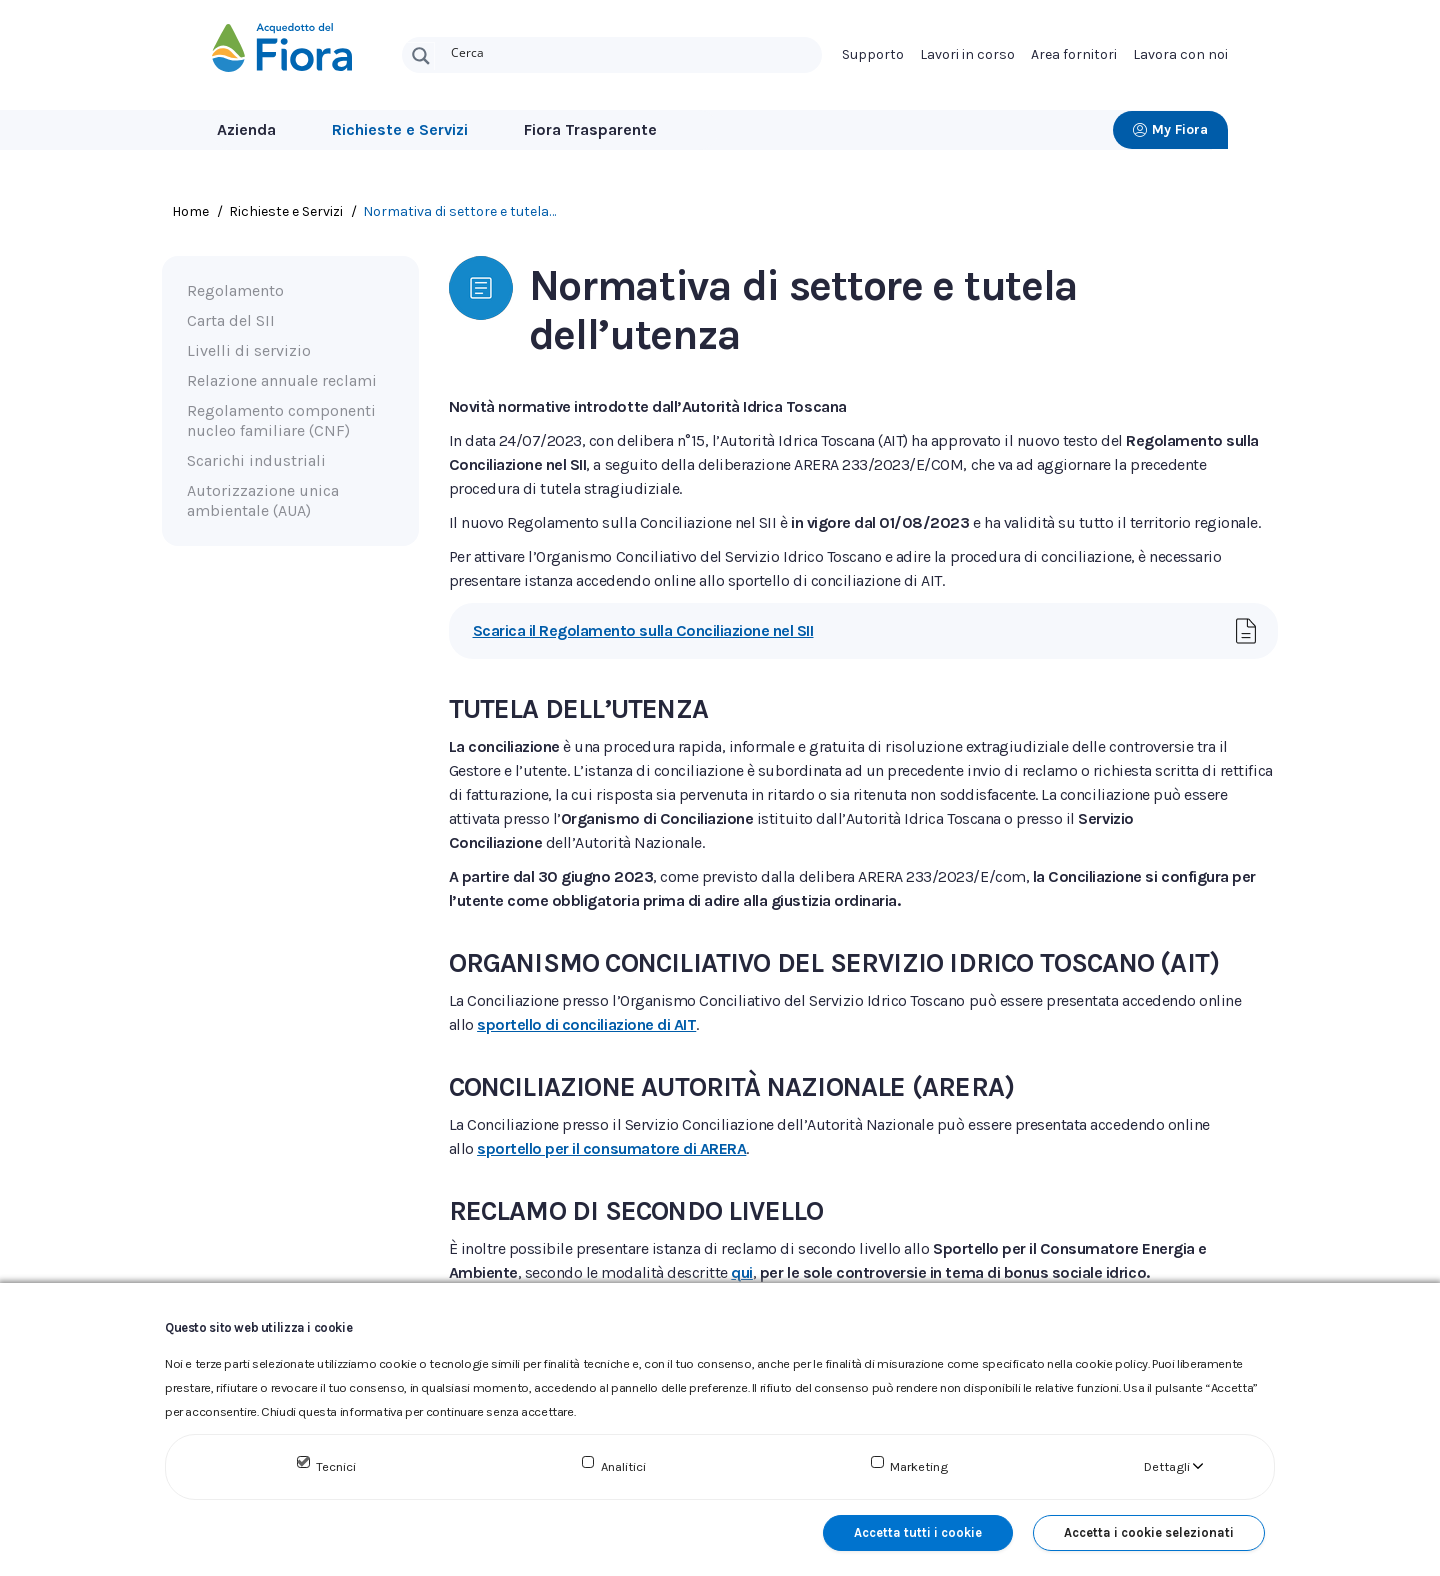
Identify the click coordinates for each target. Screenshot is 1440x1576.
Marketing (919, 1466)
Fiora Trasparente (590, 129)
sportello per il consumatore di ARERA (611, 1148)
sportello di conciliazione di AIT (586, 1024)
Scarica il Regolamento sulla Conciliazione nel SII (643, 630)
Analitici (623, 1466)
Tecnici (336, 1466)
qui (742, 1272)
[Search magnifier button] (421, 56)
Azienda (246, 129)
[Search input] (632, 51)
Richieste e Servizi (400, 129)
